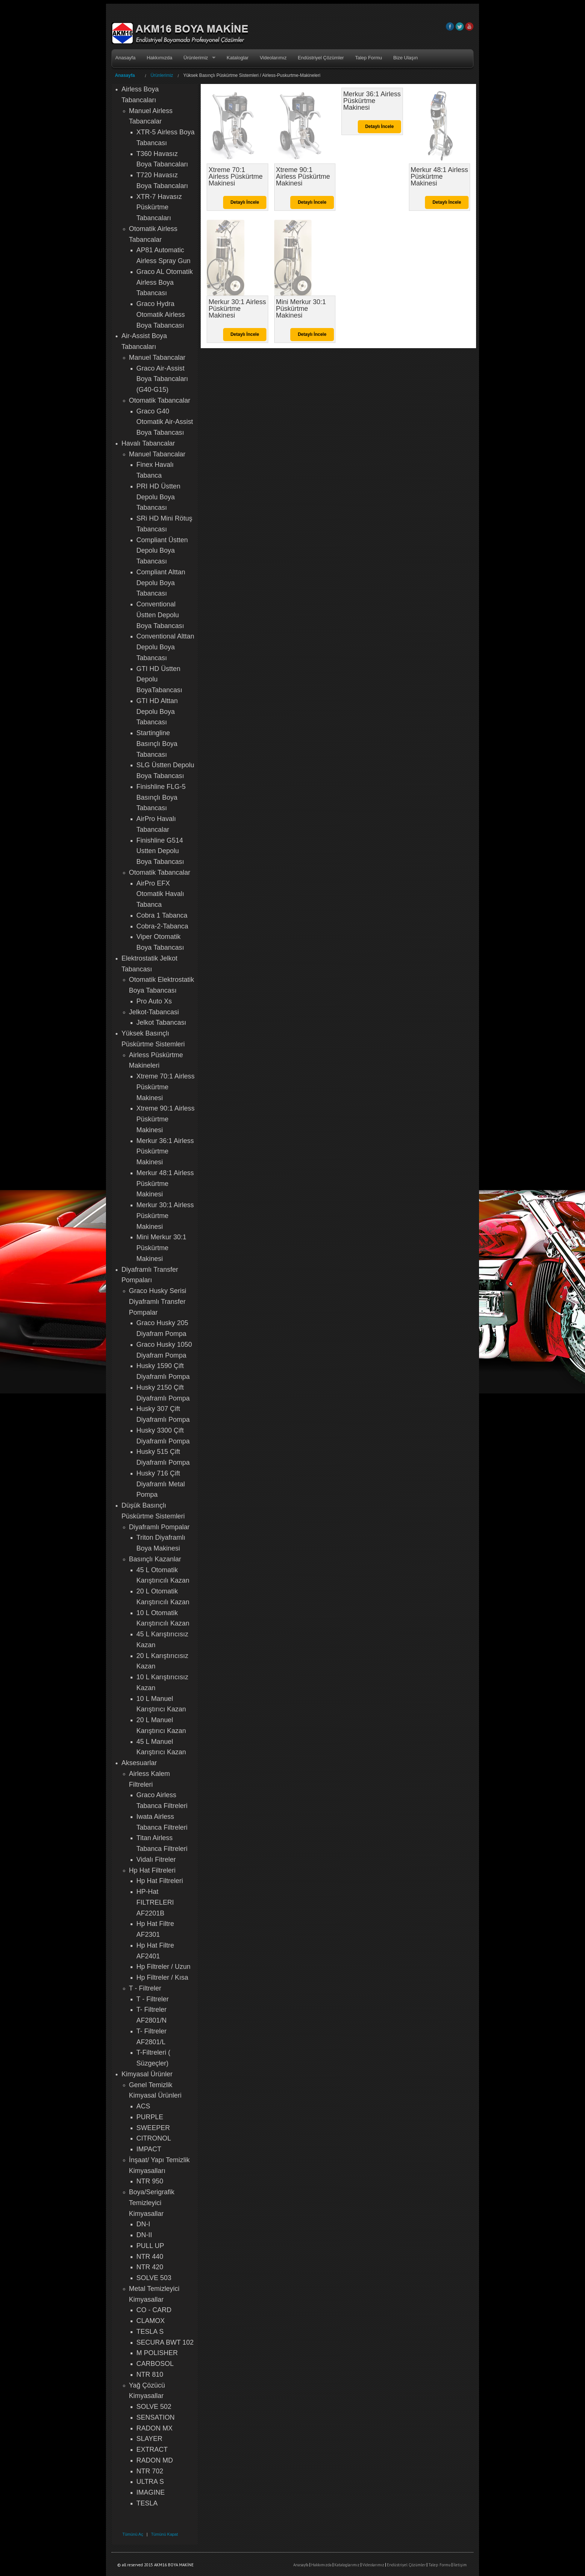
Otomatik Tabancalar (159, 400)
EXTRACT (152, 2449)
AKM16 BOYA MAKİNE (180, 34)
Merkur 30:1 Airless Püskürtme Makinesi (165, 1215)
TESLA (147, 2503)
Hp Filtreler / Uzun (164, 1966)
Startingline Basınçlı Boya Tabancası (157, 743)
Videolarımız (273, 57)
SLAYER (150, 2438)
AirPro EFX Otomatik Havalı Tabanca (160, 894)
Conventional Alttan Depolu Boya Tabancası (165, 647)
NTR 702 (150, 2471)
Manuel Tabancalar (157, 357)
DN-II (144, 2235)
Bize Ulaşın (405, 57)
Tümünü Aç (132, 2534)
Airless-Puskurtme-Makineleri (291, 75)
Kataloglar (238, 57)
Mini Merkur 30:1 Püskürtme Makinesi (162, 1247)
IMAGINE (151, 2492)
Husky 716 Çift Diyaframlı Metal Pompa (161, 1484)
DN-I (143, 2224)
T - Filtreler (145, 1988)
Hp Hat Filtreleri (152, 1870)
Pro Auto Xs (154, 1001)
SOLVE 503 (154, 2278)
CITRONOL (154, 2138)
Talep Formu (368, 57)
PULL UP (150, 2245)
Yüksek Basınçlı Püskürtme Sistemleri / (222, 75)
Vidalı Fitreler (156, 1859)
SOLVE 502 (154, 2406)
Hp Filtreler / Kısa (162, 1977)
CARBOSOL (155, 2363)
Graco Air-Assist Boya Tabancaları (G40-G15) (162, 379)
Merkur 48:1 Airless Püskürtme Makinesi (165, 1183)
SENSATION (156, 2417)
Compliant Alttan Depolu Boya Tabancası (161, 582)
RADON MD (155, 2460)
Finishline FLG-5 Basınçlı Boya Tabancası (161, 797)
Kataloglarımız (347, 2564)
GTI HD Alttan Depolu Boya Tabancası (157, 711)
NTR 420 (150, 2267)
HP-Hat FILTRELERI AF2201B (155, 1902)
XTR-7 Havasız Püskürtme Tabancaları (159, 207)
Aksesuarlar (139, 1763)
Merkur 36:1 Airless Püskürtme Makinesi (165, 1151)
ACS (143, 2106)
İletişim (460, 2564)
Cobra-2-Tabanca (162, 926)
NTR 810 (150, 2374)
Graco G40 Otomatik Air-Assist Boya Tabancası (165, 422)
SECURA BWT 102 (165, 2342)
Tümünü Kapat (164, 2534)
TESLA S (150, 2331)
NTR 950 (150, 2181)
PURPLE (150, 2117)
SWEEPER (153, 2128)
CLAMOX (151, 2320)
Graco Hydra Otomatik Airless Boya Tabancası (161, 314)
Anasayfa (125, 57)
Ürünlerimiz (196, 57)
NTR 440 (150, 2256)
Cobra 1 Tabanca (162, 915)
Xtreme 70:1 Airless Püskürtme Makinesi (166, 1087)
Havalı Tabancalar (148, 443)
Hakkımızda (159, 57)
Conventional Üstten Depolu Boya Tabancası (160, 615)
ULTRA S (150, 2481)
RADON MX (155, 2428)
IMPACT (149, 2149)
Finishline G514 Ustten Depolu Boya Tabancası (160, 851)
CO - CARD (154, 2310)
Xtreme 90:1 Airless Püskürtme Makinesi (166, 1119)
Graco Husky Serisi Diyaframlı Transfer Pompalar (158, 1301)
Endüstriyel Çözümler (321, 57)
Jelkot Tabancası (162, 1022)
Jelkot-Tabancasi (154, 1012)
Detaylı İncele (245, 202)
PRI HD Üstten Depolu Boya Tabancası (159, 497)
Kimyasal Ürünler (147, 2074)
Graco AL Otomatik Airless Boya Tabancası (165, 282)
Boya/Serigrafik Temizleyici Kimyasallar (152, 2202)
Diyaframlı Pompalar (159, 1527)
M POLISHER (157, 2353)
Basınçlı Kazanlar (155, 1559)
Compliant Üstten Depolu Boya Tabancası (162, 550)
